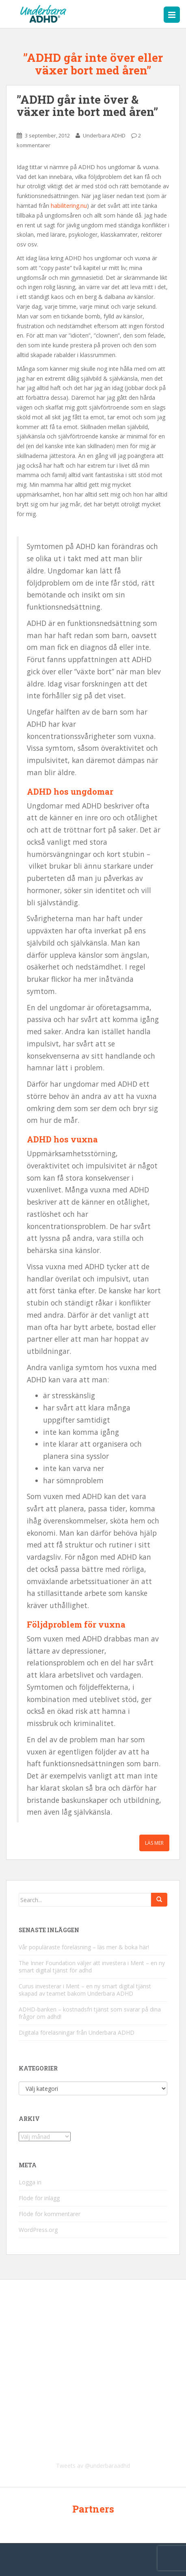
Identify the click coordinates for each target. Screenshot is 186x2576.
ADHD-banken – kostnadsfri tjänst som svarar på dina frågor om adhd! (90, 2012)
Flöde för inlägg (39, 2198)
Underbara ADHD (104, 135)
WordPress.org (38, 2230)
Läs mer (154, 1842)
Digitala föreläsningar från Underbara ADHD (76, 2032)
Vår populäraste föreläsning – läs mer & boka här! (84, 1947)
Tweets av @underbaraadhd (93, 2465)
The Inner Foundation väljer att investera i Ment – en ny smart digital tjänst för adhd (92, 1966)
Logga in (30, 2182)
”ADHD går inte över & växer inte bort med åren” (87, 106)
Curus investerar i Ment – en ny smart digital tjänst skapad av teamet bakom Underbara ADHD (85, 1989)
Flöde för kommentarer (49, 2214)
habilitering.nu (69, 205)
